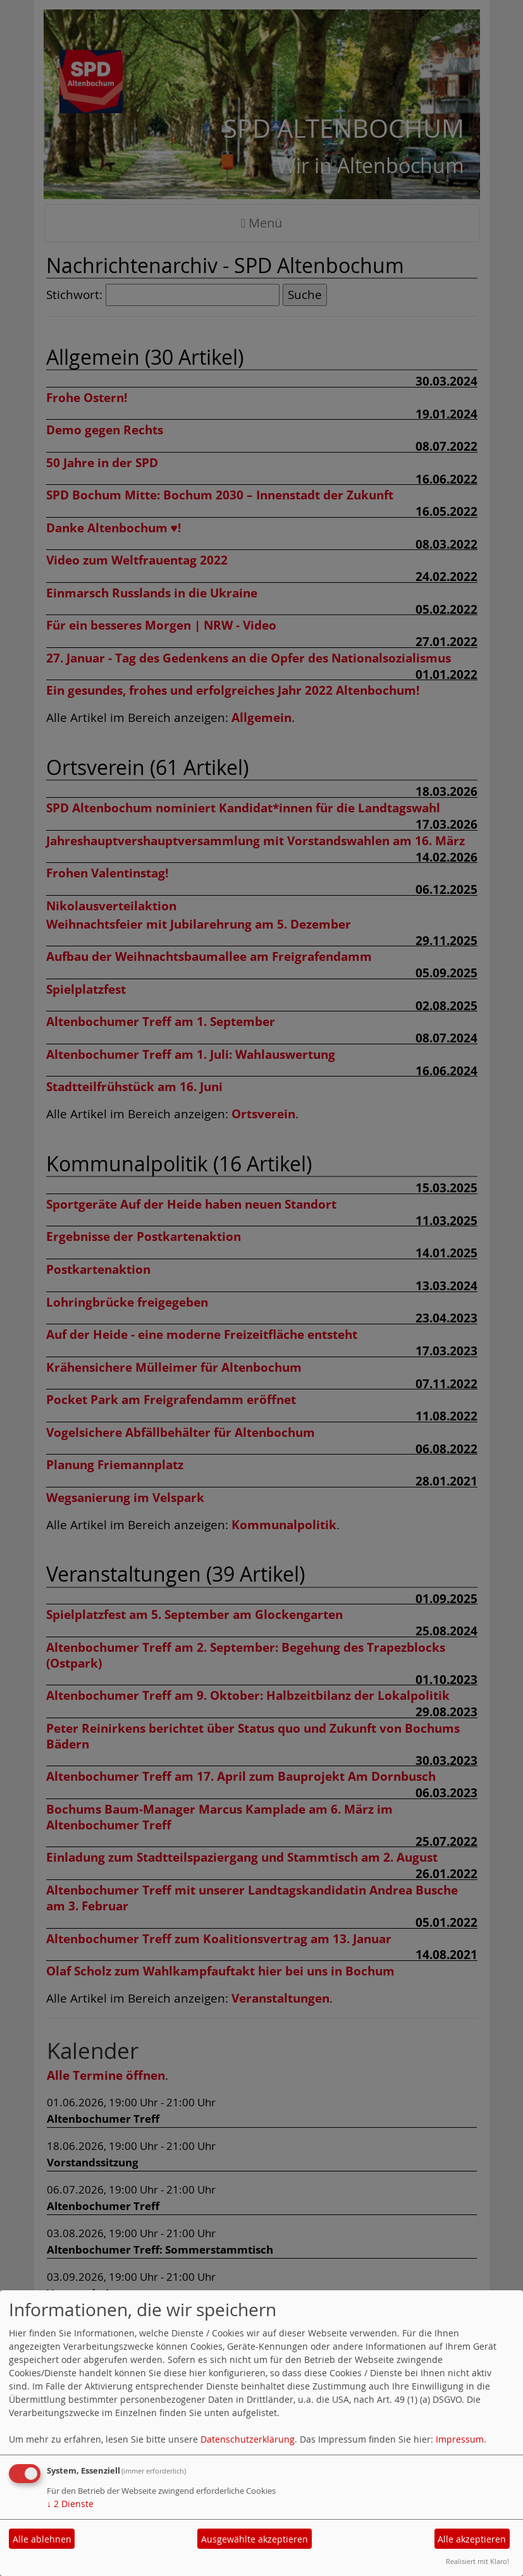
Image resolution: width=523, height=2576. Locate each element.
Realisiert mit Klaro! (477, 2561)
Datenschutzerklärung (247, 2439)
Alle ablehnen (42, 2539)
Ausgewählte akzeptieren (254, 2539)
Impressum (460, 2439)
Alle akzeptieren (472, 2539)
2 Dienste (70, 2504)
